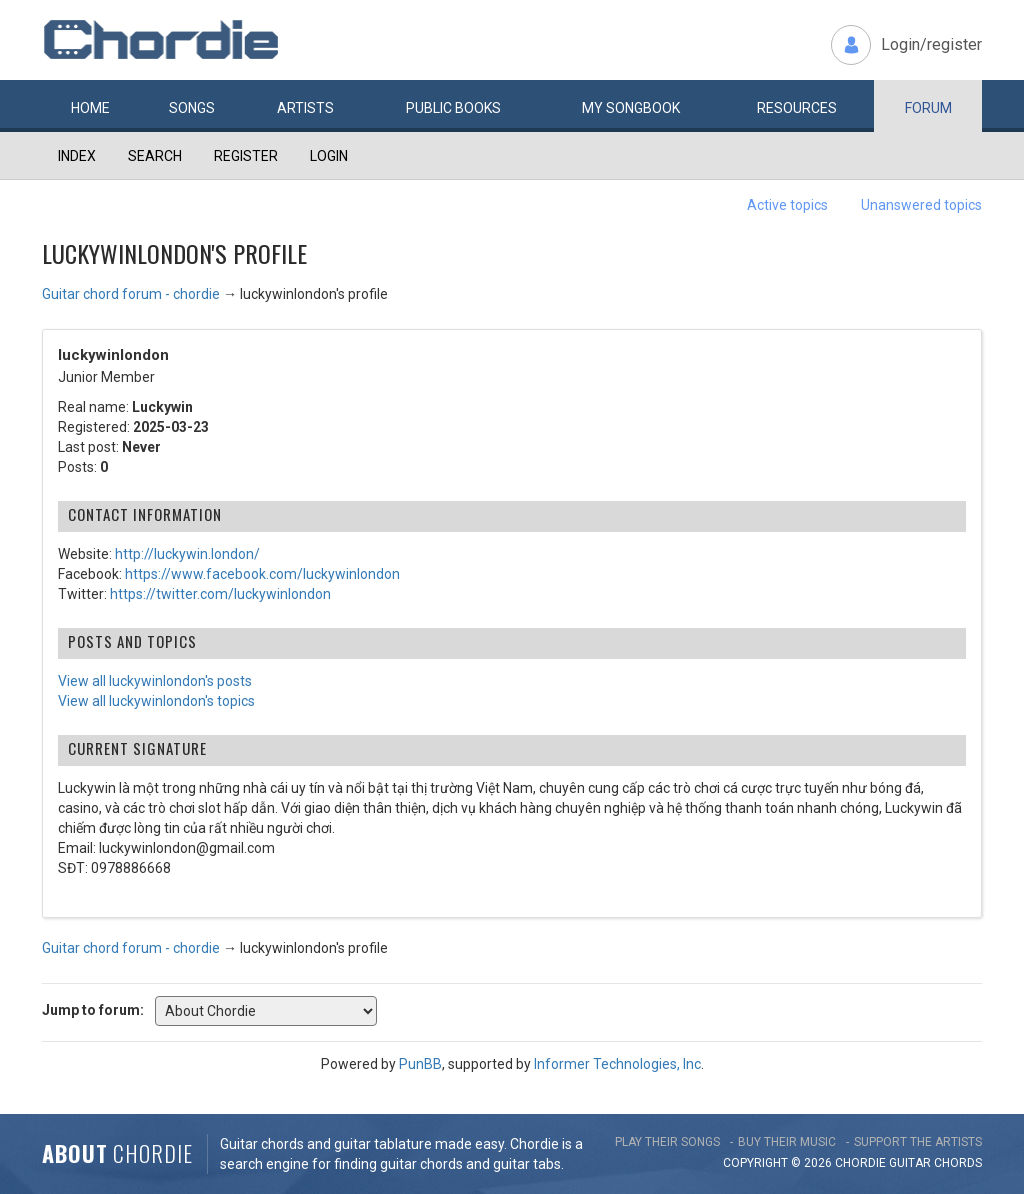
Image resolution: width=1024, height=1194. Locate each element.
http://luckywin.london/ (187, 554)
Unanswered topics (921, 205)
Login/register (931, 44)
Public (453, 108)
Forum (928, 108)
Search (155, 156)
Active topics (787, 205)
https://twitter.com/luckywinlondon (220, 594)
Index (77, 156)
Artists (305, 108)
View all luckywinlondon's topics (156, 701)
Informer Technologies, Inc (617, 1064)
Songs (192, 108)
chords (958, 1163)
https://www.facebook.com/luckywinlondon (262, 574)
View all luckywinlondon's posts (155, 681)
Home (90, 108)
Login (329, 156)
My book (631, 108)
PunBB (420, 1064)
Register (246, 156)
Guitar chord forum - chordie (131, 294)
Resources (797, 108)
